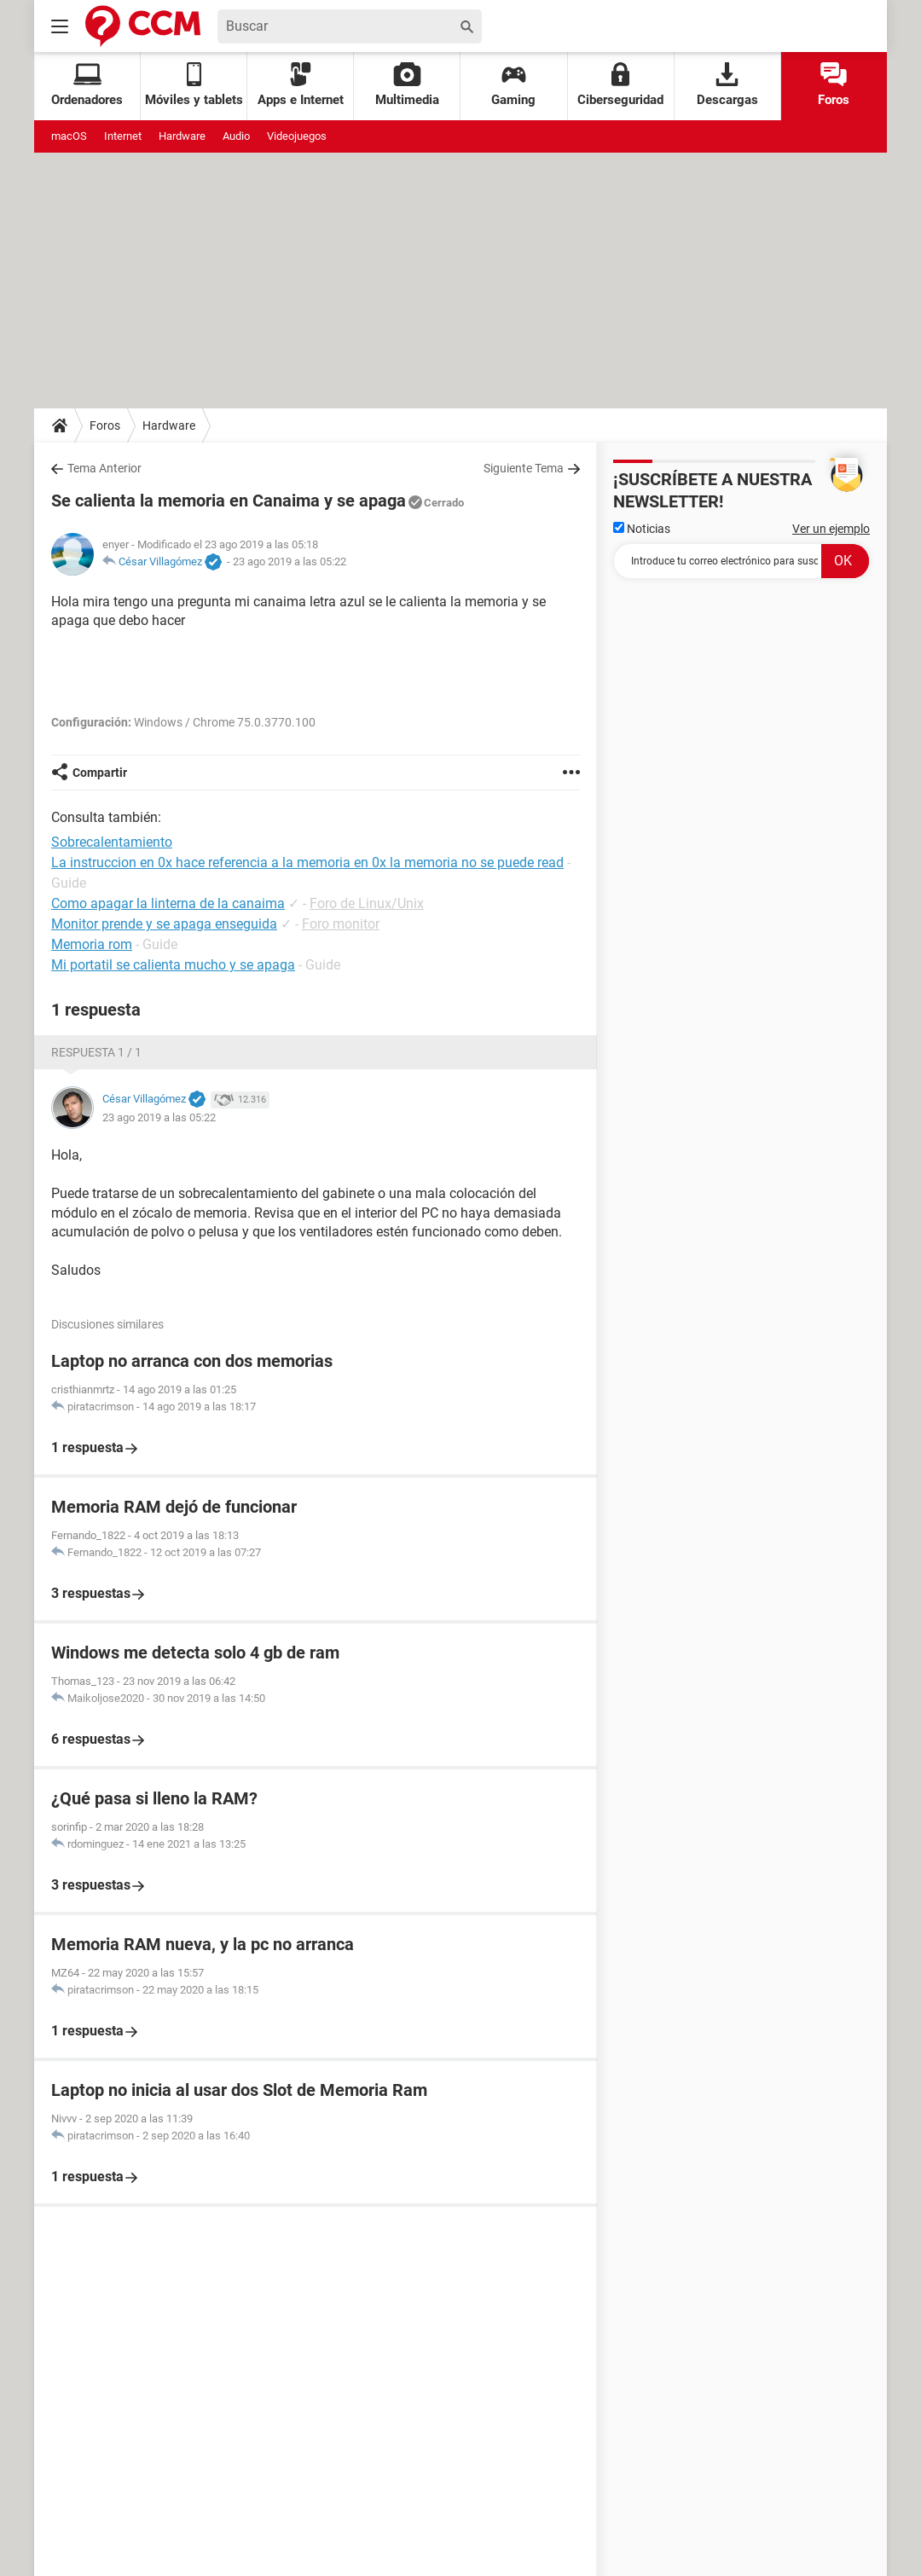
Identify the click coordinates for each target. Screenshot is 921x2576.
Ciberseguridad (620, 84)
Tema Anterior (104, 468)
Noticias (641, 528)
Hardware (182, 136)
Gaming (513, 84)
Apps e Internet (301, 84)
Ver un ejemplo (831, 528)
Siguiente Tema (524, 468)
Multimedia (407, 84)
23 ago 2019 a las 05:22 (289, 561)
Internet (123, 136)
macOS (69, 136)
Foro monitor (340, 924)
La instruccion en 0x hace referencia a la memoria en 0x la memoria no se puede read (307, 862)
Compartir (99, 772)
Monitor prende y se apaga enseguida (164, 924)
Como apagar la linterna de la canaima (168, 903)
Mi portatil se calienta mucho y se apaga (173, 965)
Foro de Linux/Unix (367, 903)
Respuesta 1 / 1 (96, 1052)
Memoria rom (91, 944)
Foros (833, 84)
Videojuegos (297, 136)
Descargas (727, 84)
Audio (236, 136)
